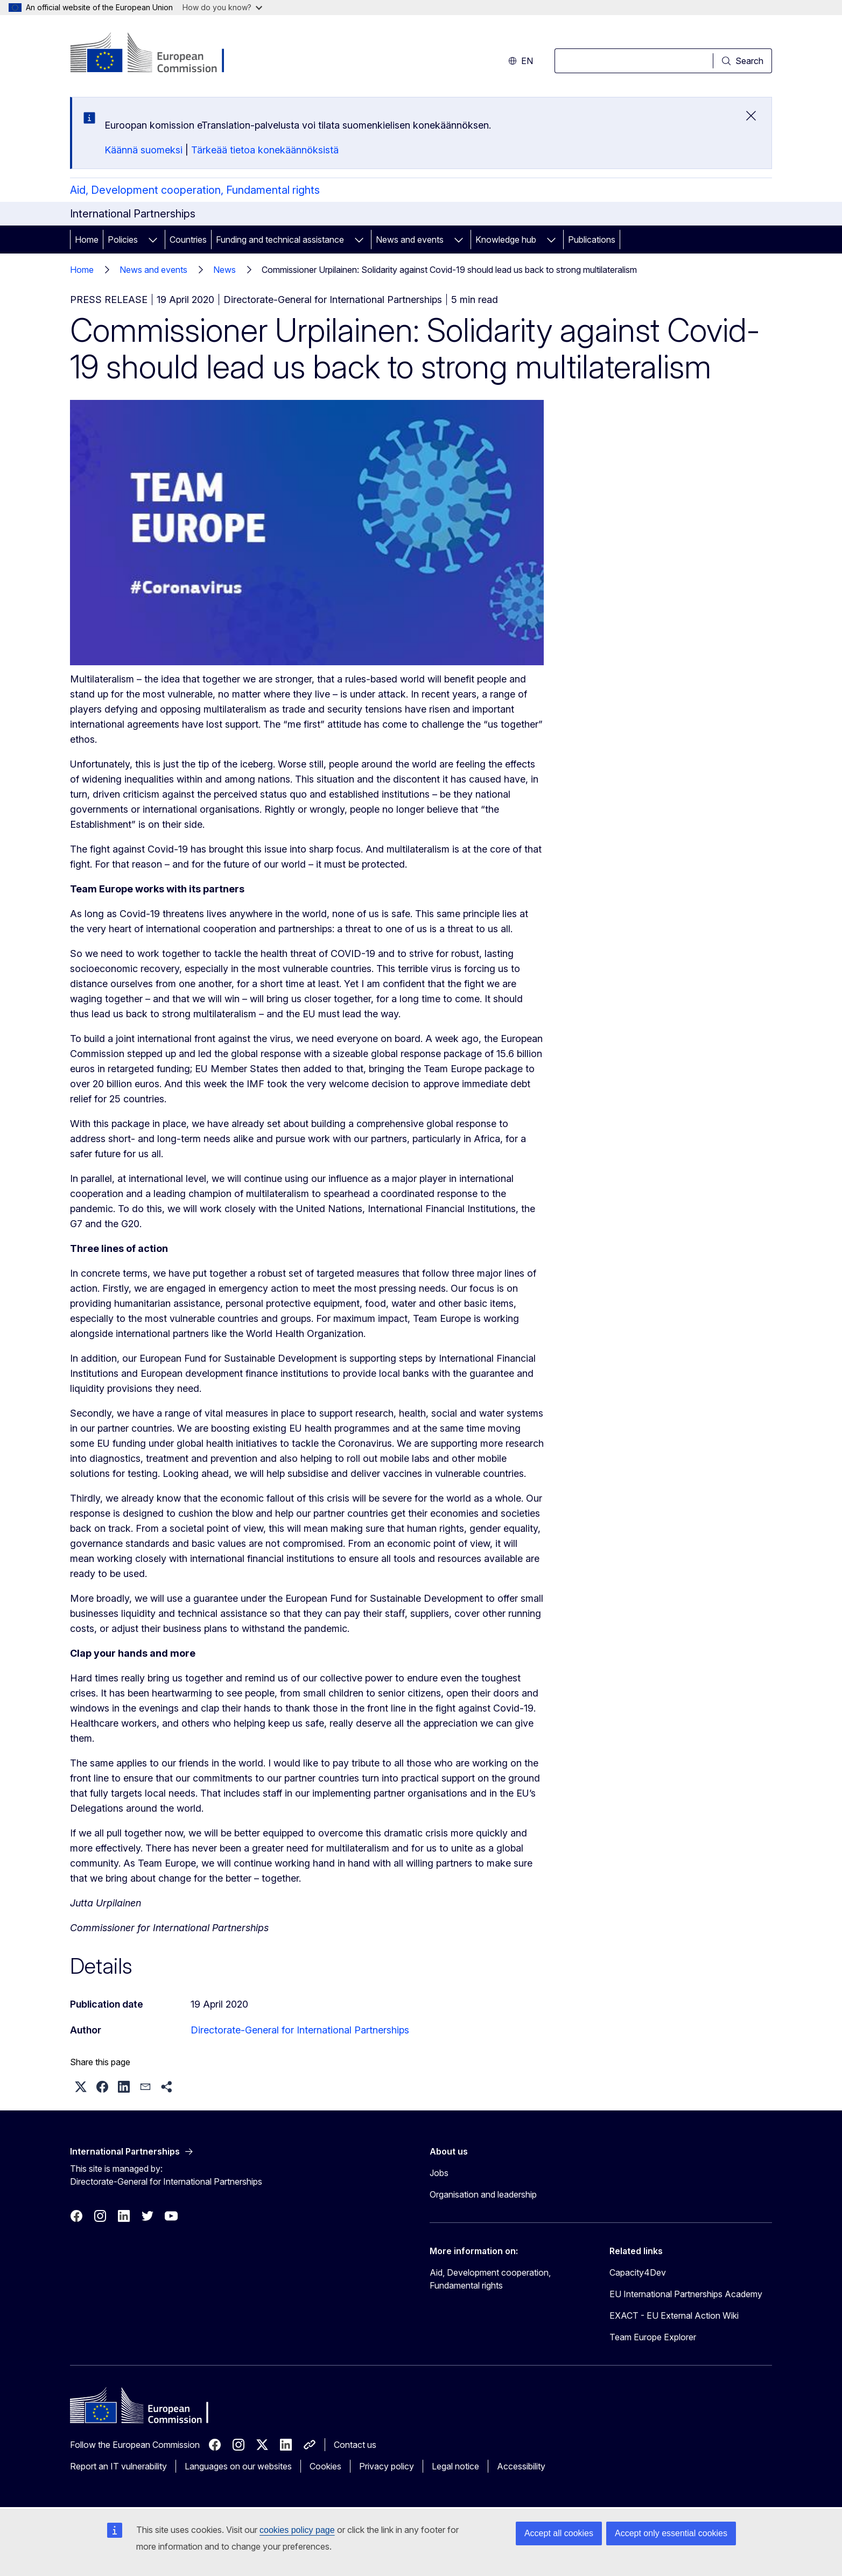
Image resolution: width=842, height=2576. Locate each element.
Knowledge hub (505, 239)
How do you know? (222, 7)
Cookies (325, 2466)
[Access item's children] (153, 240)
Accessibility (521, 2466)
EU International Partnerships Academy (685, 2294)
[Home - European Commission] (157, 53)
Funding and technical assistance (280, 239)
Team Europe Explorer (652, 2337)
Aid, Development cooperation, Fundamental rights (195, 190)
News (224, 269)
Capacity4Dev (637, 2272)
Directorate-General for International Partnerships (300, 2030)
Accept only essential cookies (671, 2533)
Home (87, 239)
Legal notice (455, 2466)
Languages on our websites (238, 2466)
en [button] (520, 60)
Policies (123, 239)
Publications (591, 239)
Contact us (355, 2444)
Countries (188, 239)
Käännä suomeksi (143, 150)
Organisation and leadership (483, 2194)
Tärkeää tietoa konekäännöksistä (265, 150)
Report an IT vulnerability (118, 2466)
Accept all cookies (558, 2533)
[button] (80, 2086)
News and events (410, 239)
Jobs (439, 2172)
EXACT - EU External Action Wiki (674, 2315)
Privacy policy (386, 2466)
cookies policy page (297, 2530)
